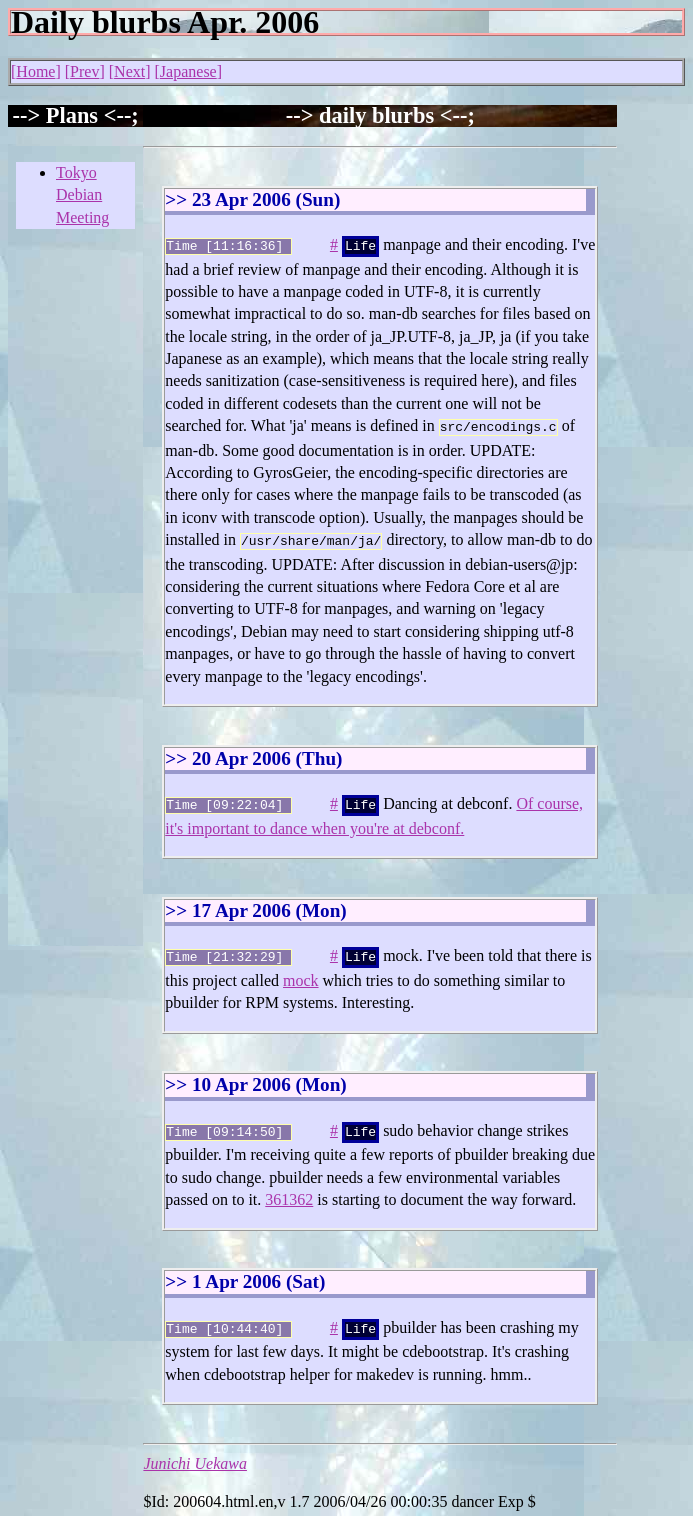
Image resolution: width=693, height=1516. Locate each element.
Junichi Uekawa (195, 1449)
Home (35, 71)
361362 (289, 1187)
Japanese (188, 71)
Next (129, 71)
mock (301, 970)
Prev (84, 71)
